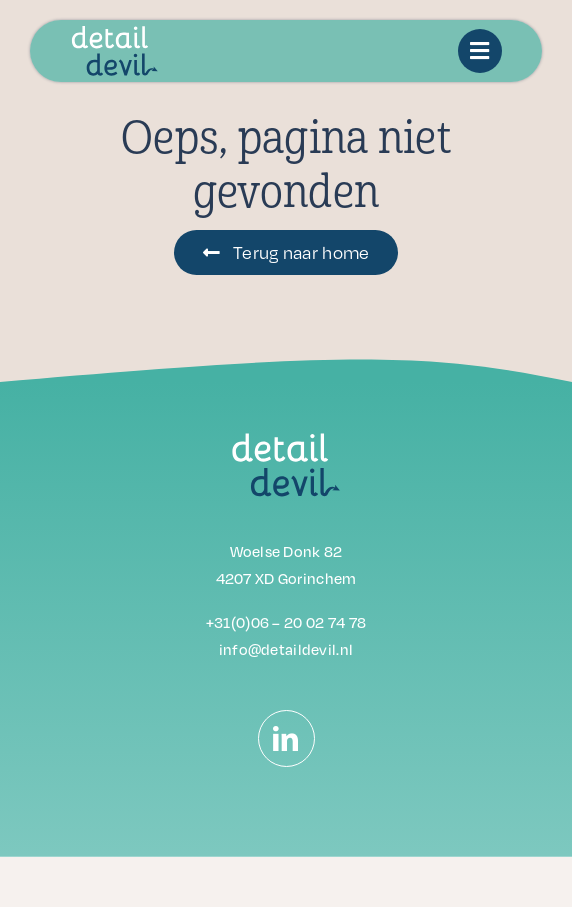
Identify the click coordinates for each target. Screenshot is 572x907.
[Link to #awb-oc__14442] (480, 51)
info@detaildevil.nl (286, 649)
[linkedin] (286, 738)
